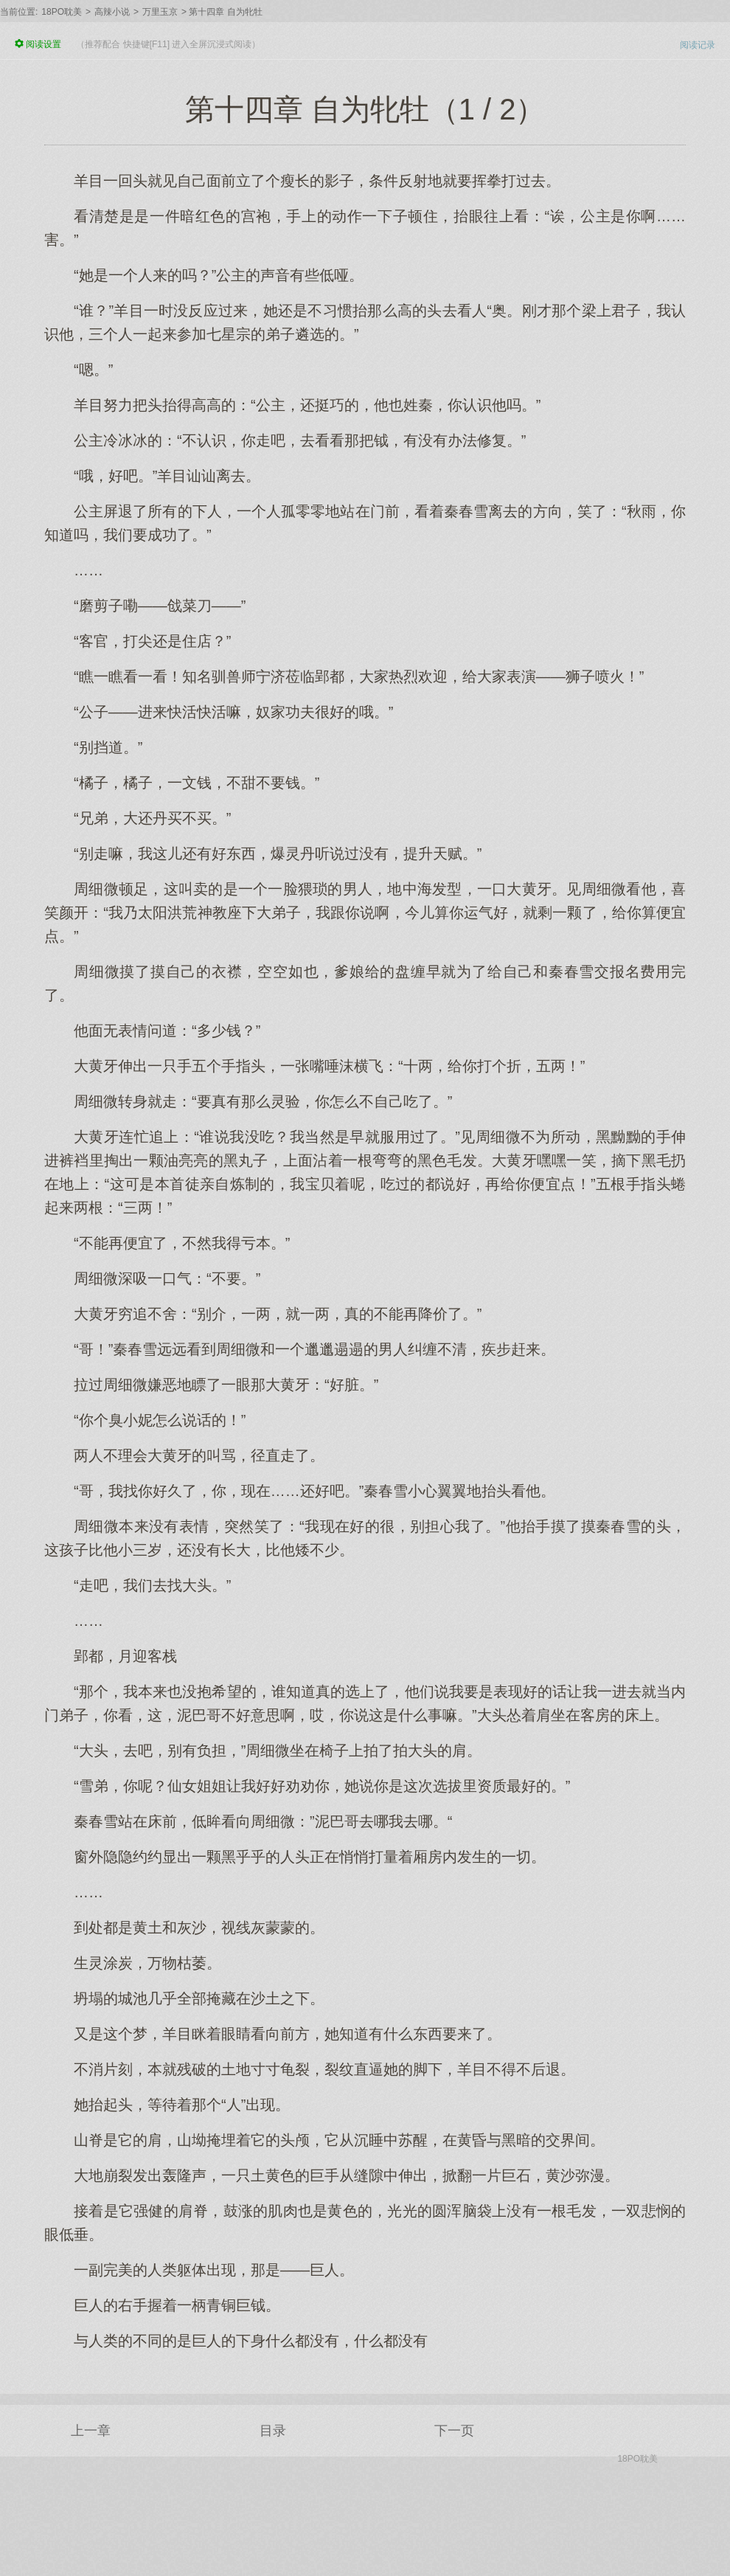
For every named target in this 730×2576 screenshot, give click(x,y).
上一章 (91, 2430)
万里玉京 (160, 12)
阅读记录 (697, 45)
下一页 (454, 2430)
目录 (273, 2430)
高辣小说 (112, 12)
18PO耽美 (61, 12)
